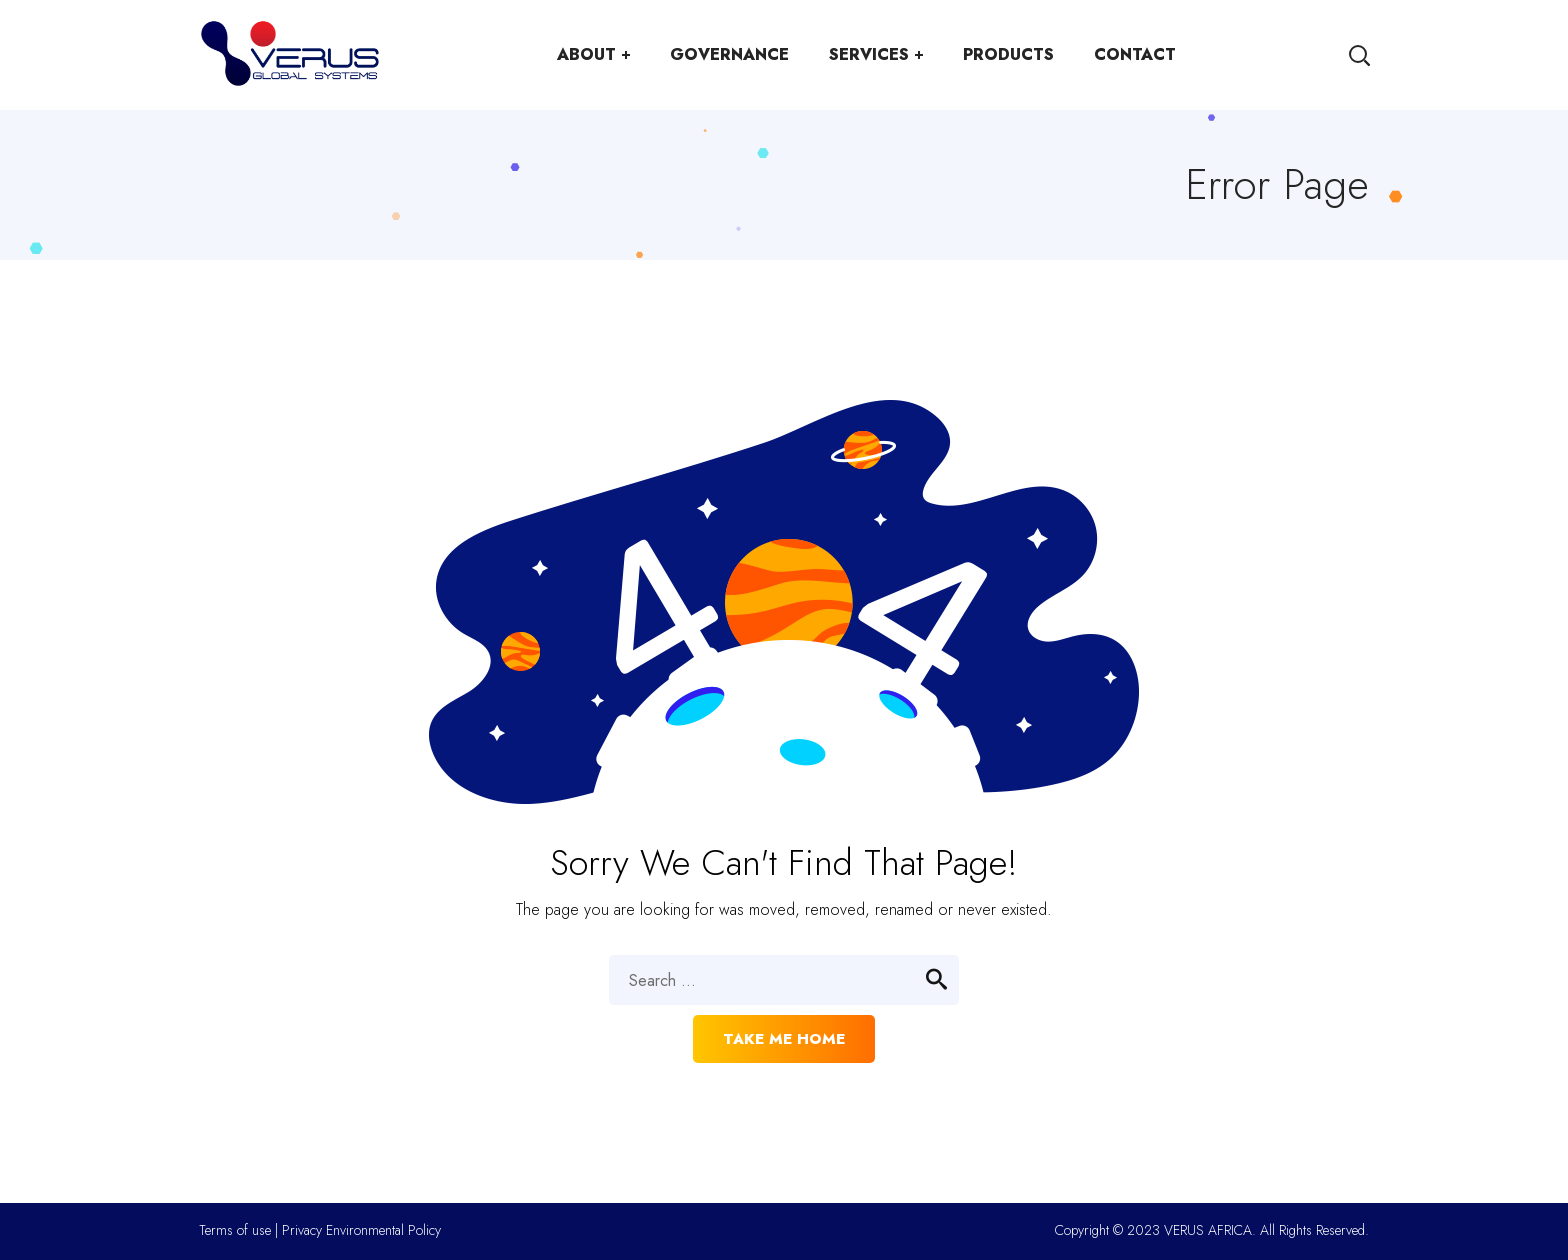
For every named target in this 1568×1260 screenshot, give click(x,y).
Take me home (784, 1039)
